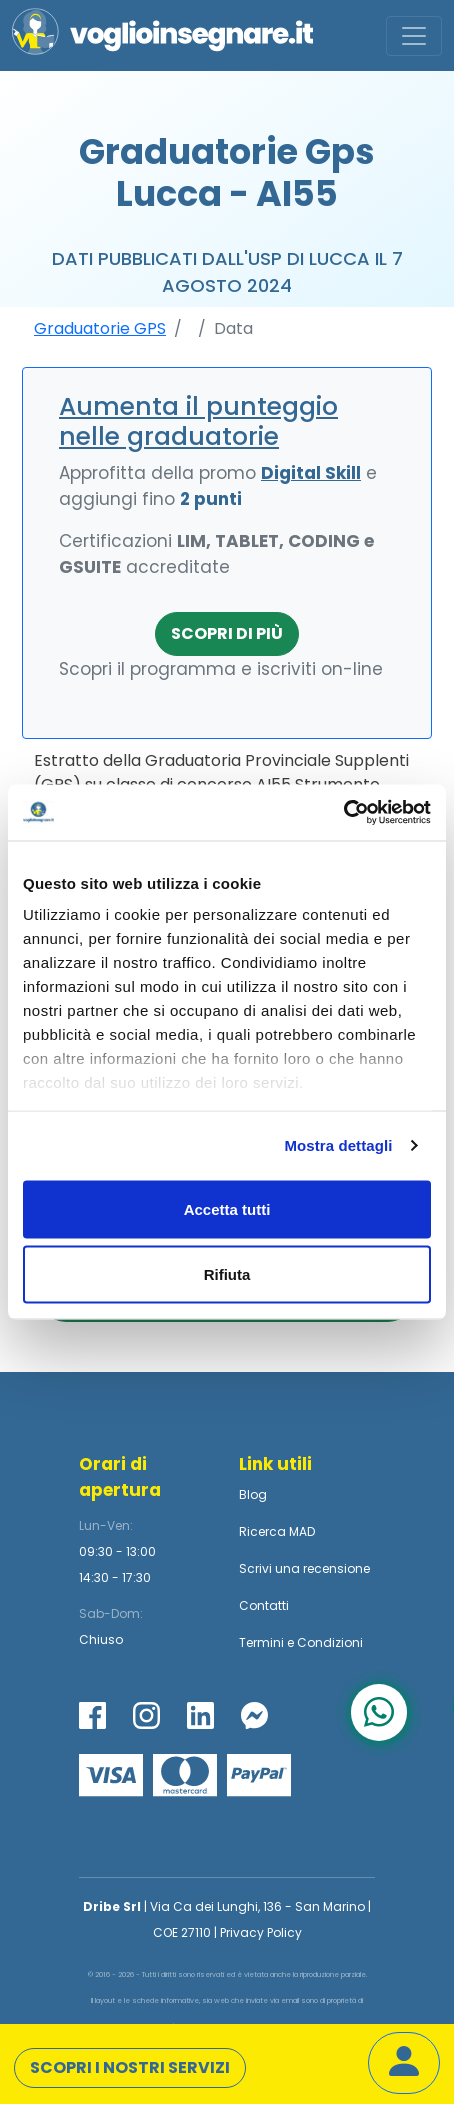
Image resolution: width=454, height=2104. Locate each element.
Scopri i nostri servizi (130, 2067)
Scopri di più (227, 633)
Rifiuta (227, 1274)
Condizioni (330, 1642)
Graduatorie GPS (100, 328)
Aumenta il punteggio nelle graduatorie (198, 421)
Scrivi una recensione (304, 1568)
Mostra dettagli (338, 1145)
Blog (253, 1494)
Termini (261, 1642)
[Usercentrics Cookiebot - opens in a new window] (343, 813)
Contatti (264, 1605)
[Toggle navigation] (414, 36)
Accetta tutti (227, 1208)
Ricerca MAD (277, 1531)
